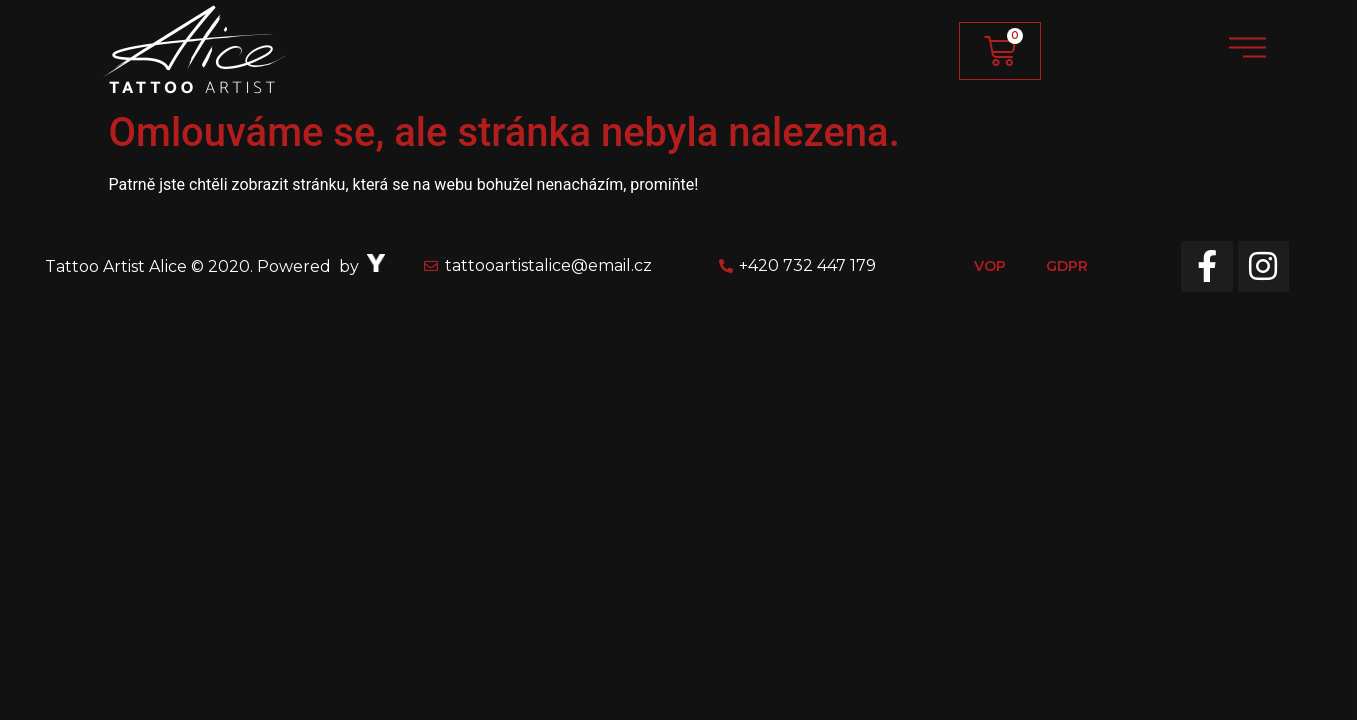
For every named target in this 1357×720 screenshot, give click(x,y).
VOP (990, 266)
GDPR (1067, 266)
